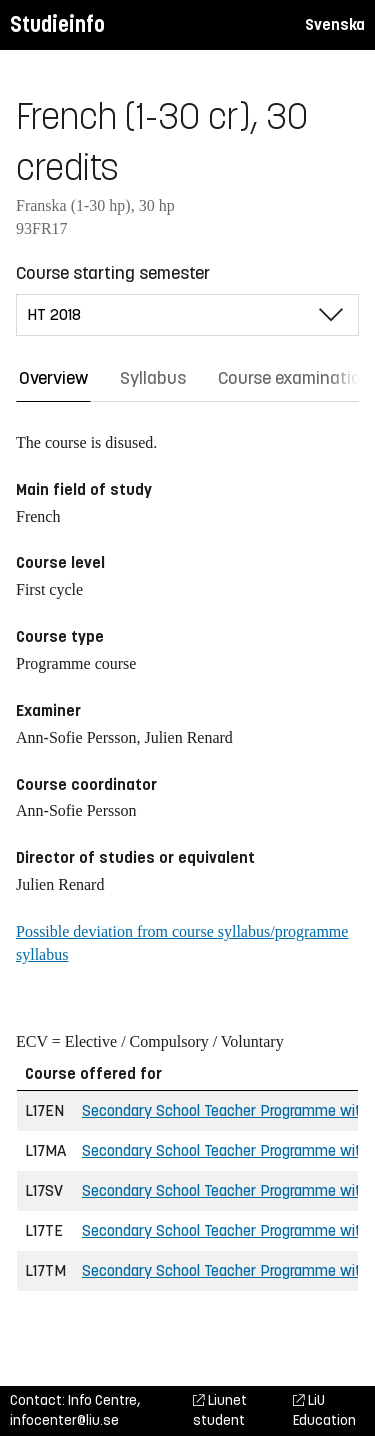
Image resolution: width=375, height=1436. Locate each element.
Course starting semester (113, 273)
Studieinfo (57, 24)
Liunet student (220, 1410)
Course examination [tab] (294, 378)
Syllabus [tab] (153, 378)
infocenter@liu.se (64, 1420)
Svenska (335, 24)
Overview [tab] (53, 378)
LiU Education (324, 1410)
